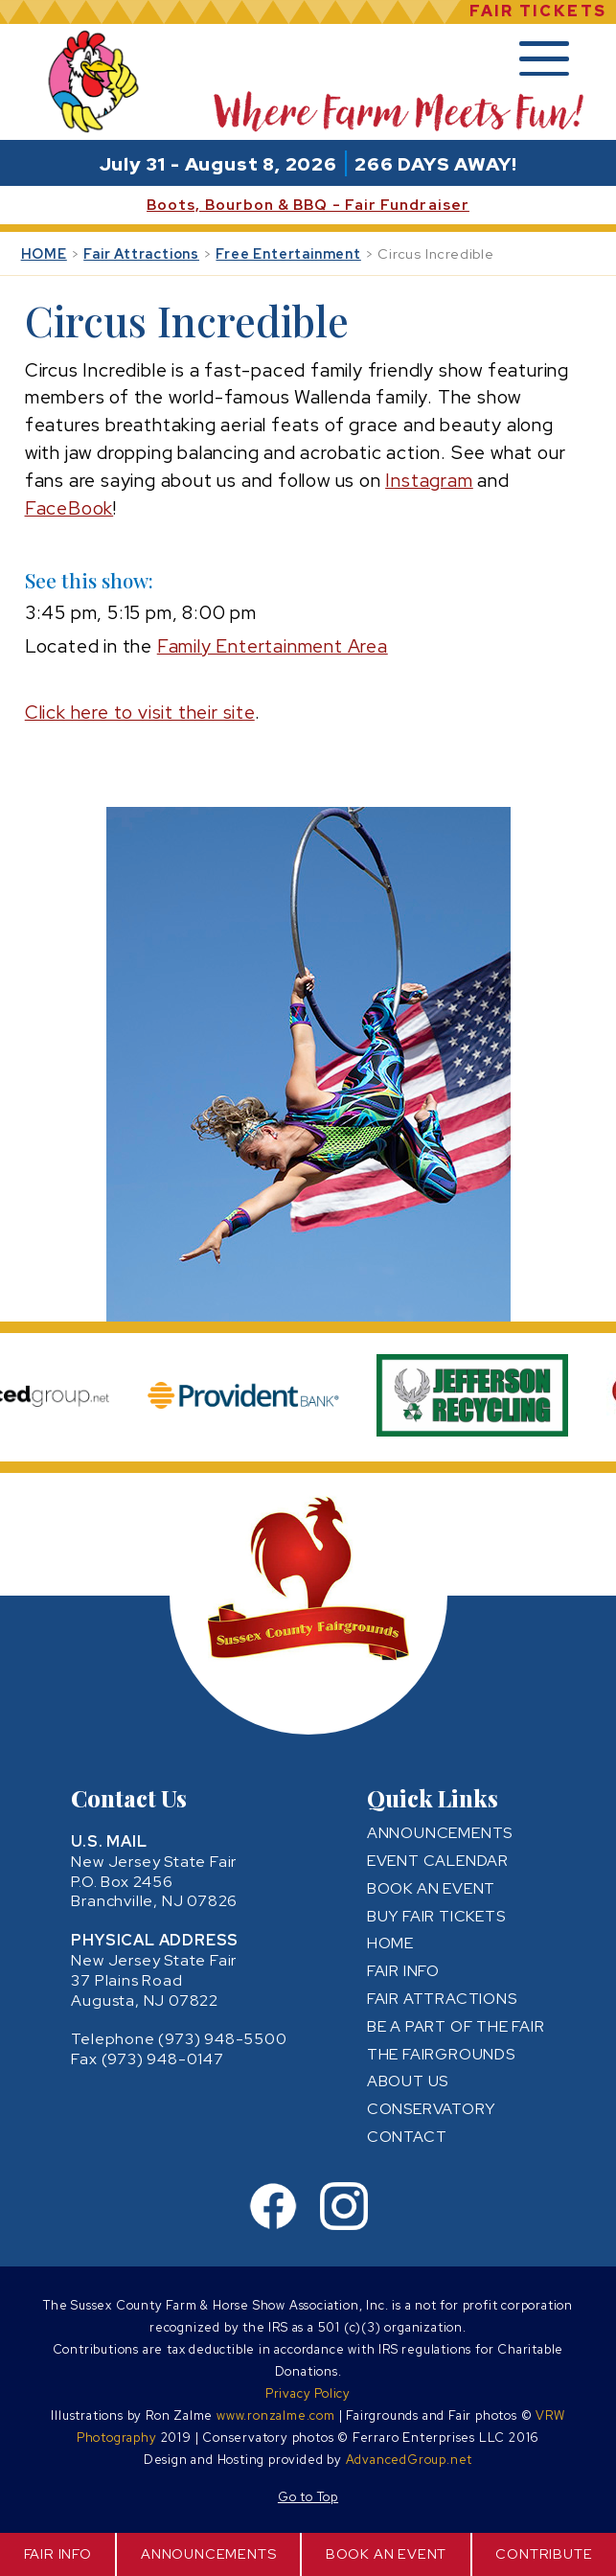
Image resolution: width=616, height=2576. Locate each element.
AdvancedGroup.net (409, 2459)
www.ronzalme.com (276, 2415)
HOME (44, 253)
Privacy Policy (308, 2393)
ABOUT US (407, 2081)
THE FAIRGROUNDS (441, 2054)
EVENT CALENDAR (438, 1861)
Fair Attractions (141, 253)
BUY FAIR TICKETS (436, 1916)
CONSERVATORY (431, 2109)
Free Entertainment (288, 253)
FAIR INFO (58, 2553)
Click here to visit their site (140, 712)
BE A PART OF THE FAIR (456, 2026)
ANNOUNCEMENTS (208, 2553)
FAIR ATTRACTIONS (442, 1999)
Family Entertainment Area (272, 645)
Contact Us (129, 1797)
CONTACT (407, 2137)
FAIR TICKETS (538, 11)
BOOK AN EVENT (386, 2553)
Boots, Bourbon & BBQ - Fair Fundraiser (308, 205)
